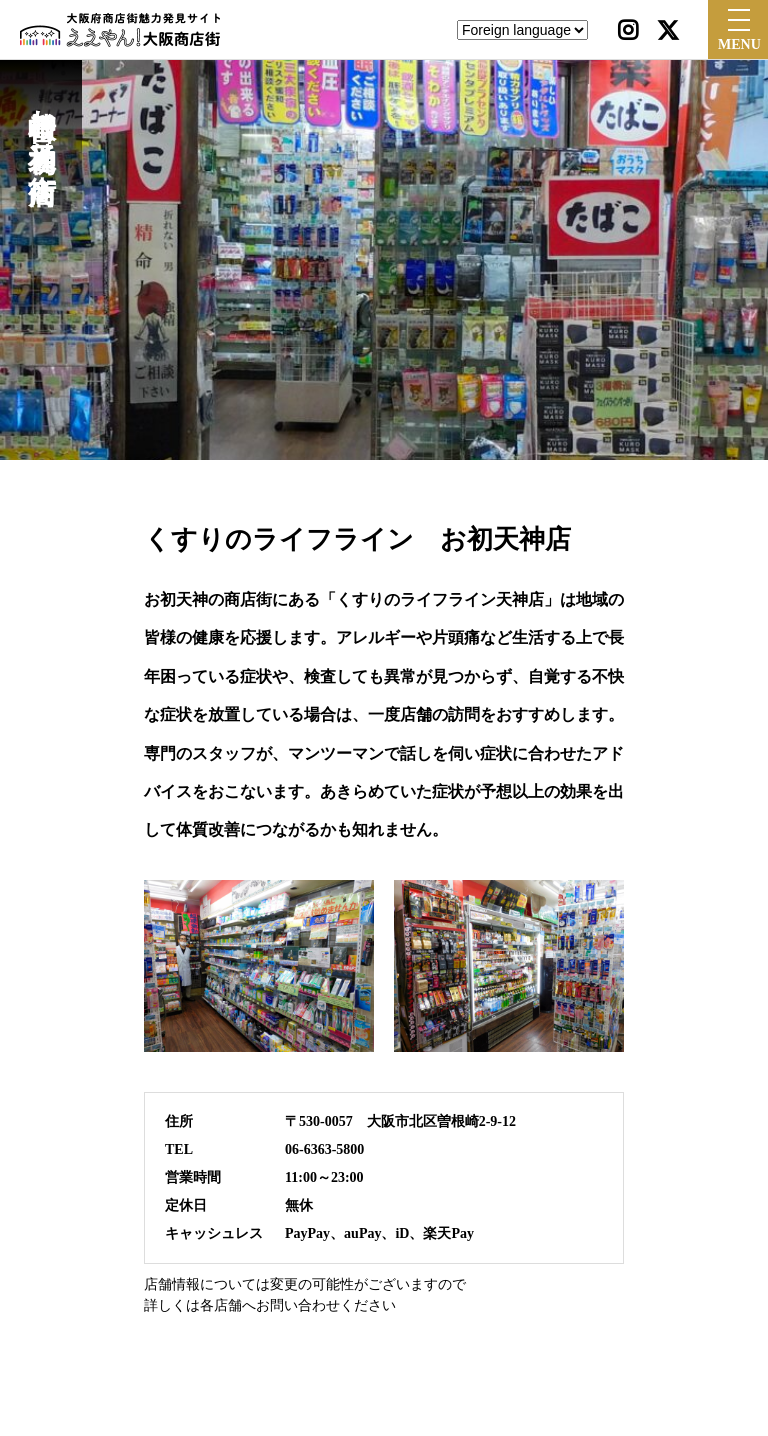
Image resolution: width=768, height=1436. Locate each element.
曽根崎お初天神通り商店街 (41, 122)
